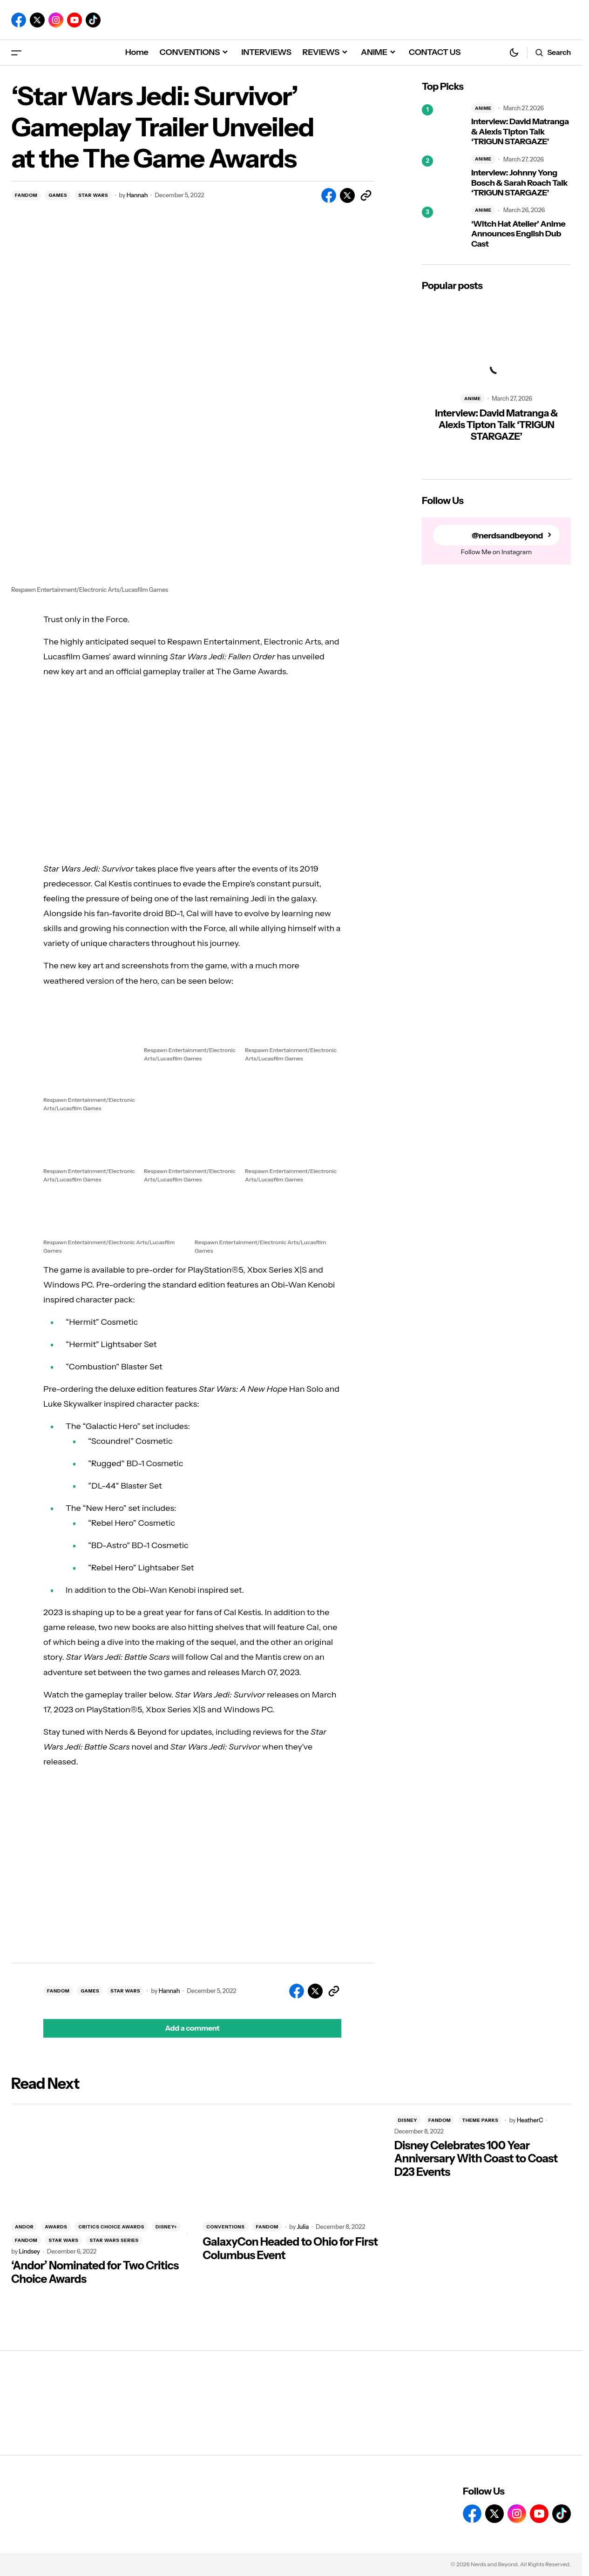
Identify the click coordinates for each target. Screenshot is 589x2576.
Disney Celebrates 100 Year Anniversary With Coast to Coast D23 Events (476, 2159)
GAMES (57, 195)
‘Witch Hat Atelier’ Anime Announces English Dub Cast (518, 234)
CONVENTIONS (225, 2227)
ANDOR (24, 2227)
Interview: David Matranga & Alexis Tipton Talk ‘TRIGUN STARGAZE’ (520, 132)
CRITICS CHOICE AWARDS (111, 2227)
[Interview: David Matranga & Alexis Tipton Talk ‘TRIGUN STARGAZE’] (443, 125)
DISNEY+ (166, 2227)
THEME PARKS (480, 2120)
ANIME (483, 108)
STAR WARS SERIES (113, 2240)
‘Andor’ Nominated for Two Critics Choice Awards (95, 2272)
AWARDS (56, 2227)
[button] (16, 52)
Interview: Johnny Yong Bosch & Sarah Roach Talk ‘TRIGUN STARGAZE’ (519, 183)
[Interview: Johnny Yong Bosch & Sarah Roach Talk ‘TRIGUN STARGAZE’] (443, 176)
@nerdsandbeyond (507, 535)
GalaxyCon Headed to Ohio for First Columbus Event (290, 2248)
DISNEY (407, 2120)
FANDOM (26, 195)
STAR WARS (93, 195)
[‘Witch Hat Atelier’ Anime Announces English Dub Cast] (443, 227)
